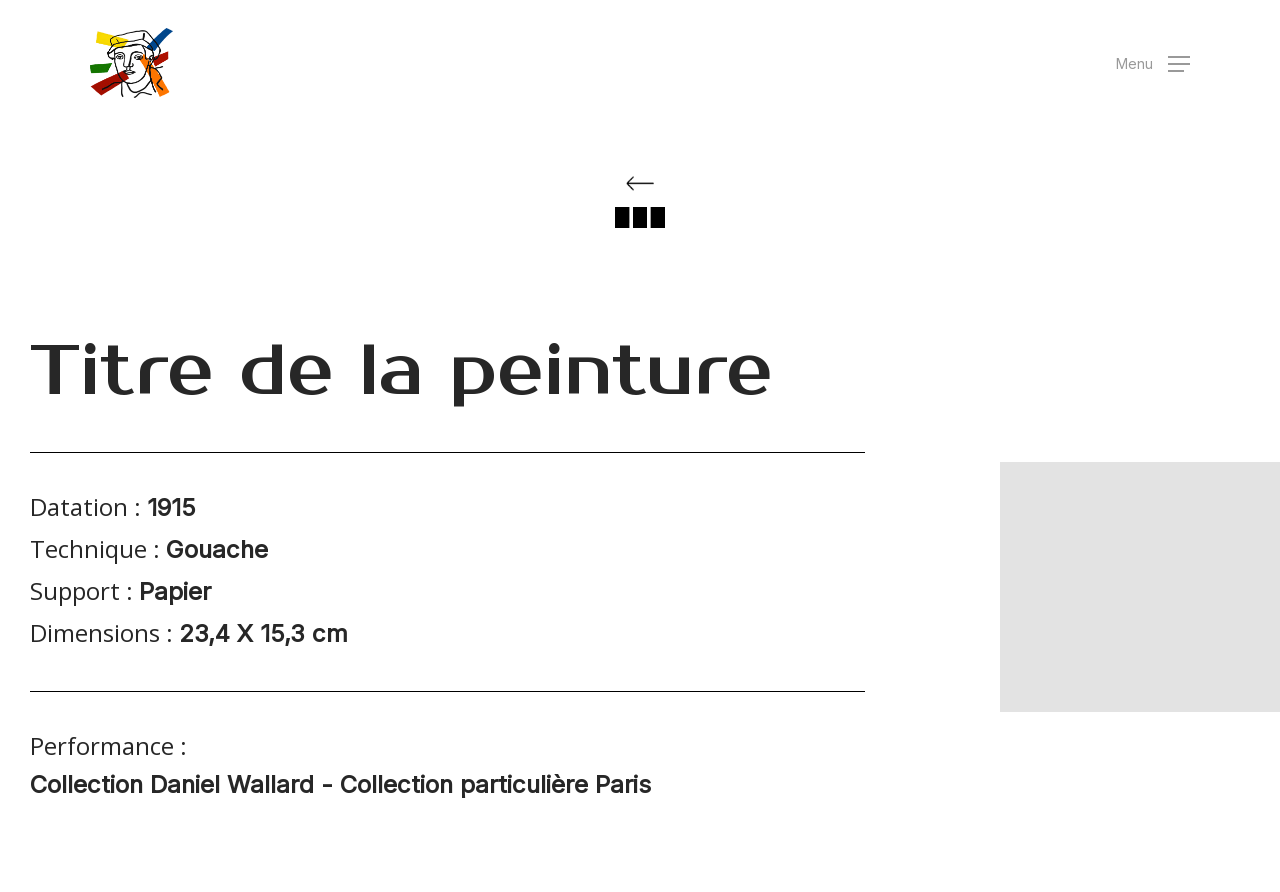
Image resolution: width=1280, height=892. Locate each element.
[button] (1153, 63)
